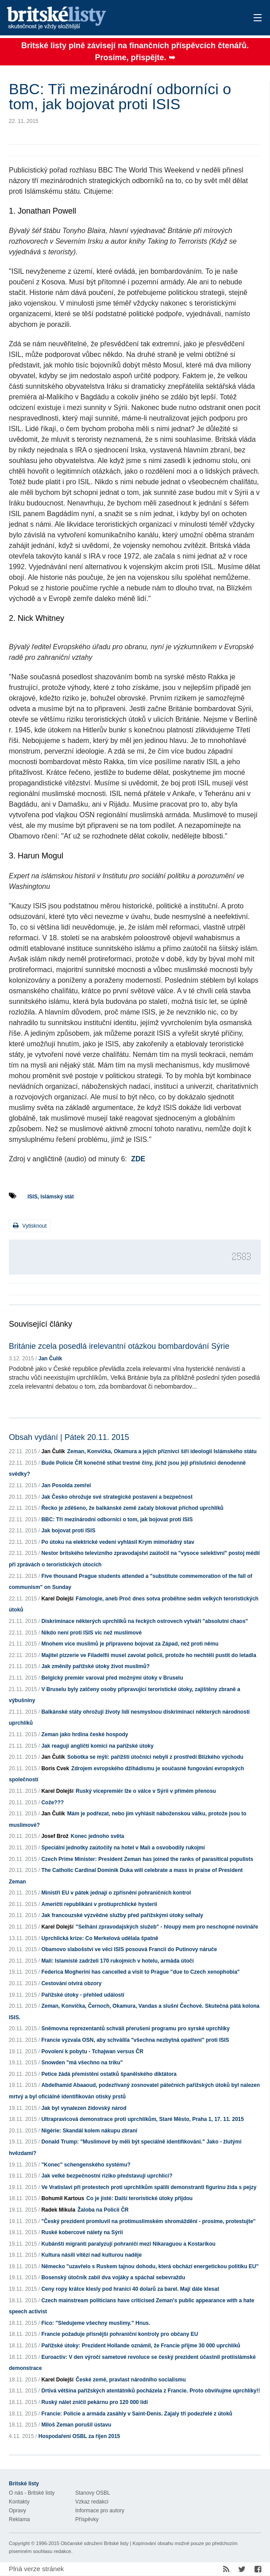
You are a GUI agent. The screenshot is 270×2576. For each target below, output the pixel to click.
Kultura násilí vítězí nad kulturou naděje (91, 2255)
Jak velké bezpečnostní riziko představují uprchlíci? (106, 2176)
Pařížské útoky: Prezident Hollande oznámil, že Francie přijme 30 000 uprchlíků (140, 2346)
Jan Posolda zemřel (66, 1485)
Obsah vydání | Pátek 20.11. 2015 (69, 1437)
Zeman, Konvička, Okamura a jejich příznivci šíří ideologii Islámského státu (162, 1451)
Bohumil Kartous (62, 2198)
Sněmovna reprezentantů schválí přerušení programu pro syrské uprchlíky (135, 2028)
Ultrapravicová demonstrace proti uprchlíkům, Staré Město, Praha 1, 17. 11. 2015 (142, 2119)
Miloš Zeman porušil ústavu (76, 2425)
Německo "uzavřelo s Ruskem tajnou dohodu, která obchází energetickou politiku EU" (149, 2266)
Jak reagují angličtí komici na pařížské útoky (97, 1746)
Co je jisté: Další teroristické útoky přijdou (139, 2198)
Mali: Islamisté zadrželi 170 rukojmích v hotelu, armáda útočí (117, 1961)
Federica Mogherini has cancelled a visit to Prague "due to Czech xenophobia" (140, 1972)
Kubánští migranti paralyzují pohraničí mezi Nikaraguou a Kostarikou (128, 2244)
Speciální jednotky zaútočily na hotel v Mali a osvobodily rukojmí (122, 1848)
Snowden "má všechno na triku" (82, 2062)
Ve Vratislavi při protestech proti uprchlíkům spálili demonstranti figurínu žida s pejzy (148, 2187)
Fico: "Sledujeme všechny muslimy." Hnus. (95, 2323)
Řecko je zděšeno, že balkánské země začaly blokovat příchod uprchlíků (132, 1508)
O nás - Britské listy (31, 2493)
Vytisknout (29, 1225)
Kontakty (19, 2502)
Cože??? (52, 1802)
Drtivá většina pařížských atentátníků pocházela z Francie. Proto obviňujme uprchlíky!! (150, 2391)
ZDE (138, 1159)
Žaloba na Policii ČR (102, 2210)
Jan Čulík (50, 1358)
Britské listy (107, 18)
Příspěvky (87, 2519)
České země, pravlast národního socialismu (131, 2380)
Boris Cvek (55, 1768)
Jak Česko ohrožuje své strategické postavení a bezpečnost (116, 1497)
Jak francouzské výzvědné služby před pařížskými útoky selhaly (122, 1915)
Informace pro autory (99, 2510)
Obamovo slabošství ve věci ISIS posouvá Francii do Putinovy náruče (129, 1949)
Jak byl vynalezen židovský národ (83, 2108)
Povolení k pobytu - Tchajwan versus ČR (92, 2051)
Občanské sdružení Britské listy (94, 2543)
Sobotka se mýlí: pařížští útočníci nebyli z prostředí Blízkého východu (155, 1757)
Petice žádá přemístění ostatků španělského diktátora (108, 2074)
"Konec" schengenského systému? (85, 2165)
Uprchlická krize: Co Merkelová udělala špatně (99, 1938)
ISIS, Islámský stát (50, 1197)
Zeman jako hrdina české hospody (84, 1734)
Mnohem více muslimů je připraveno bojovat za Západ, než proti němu (129, 1644)
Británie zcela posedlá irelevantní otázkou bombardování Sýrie (119, 1346)
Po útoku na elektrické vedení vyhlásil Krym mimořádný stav (117, 1542)
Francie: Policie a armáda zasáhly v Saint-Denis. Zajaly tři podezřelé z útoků (136, 2414)
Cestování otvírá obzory (71, 1983)
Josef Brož (54, 1836)
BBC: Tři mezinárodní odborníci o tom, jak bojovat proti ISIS (117, 1519)
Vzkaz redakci (91, 2502)
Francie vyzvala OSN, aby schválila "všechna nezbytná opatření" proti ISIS (135, 2040)
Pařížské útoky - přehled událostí (82, 1995)
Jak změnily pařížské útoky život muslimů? (95, 1666)
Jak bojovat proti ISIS (68, 1530)
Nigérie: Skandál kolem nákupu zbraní (89, 2131)
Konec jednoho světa (97, 1836)
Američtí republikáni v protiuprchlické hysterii (99, 1904)
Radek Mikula (58, 2210)
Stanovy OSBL (92, 2493)
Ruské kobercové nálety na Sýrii (82, 2232)
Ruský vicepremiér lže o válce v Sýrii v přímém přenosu (146, 1791)
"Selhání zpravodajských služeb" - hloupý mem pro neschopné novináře (167, 1927)
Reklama (19, 2519)
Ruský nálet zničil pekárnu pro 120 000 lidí (94, 2402)
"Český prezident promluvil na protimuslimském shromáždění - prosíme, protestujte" (148, 2221)
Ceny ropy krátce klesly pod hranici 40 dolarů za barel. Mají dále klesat (130, 2289)
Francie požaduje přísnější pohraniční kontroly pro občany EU (119, 2334)
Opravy (17, 2510)
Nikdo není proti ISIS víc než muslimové (91, 1633)
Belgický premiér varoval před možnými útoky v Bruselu (112, 1678)
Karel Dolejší (57, 1599)
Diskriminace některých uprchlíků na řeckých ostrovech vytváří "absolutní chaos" (144, 1621)
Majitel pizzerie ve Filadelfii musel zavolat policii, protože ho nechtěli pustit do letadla (148, 1655)
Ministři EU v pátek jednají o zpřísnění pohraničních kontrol (116, 1893)
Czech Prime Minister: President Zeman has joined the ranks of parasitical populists (147, 1859)
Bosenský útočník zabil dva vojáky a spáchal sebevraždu (113, 2277)
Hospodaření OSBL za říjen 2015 (79, 2436)
